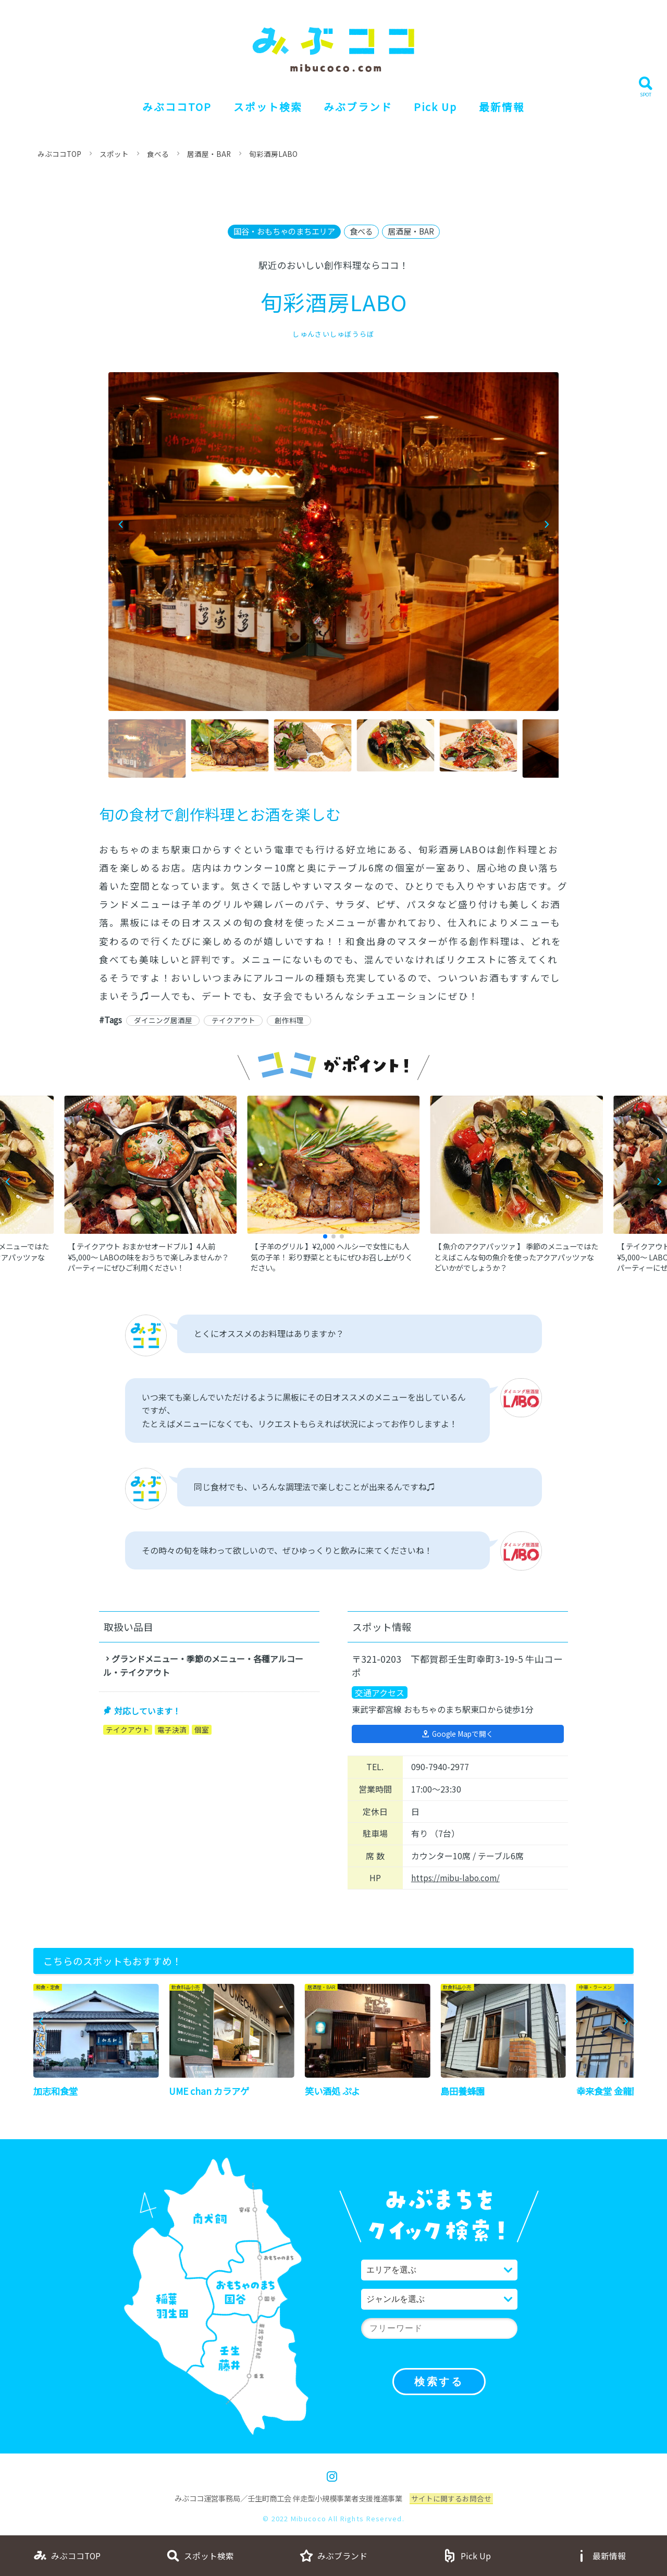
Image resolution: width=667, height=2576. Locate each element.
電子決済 (172, 1730)
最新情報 (509, 107)
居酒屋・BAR (211, 153)
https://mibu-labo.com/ (457, 1879)
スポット (115, 153)
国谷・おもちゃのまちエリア (282, 231)
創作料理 (291, 1021)
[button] (546, 525)
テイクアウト (234, 1021)
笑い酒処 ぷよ (334, 2093)
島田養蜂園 (463, 2093)
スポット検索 (264, 107)
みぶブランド (358, 107)
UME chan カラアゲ (210, 2093)
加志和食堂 (56, 2093)
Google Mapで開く (462, 1734)
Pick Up (439, 107)
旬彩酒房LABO (275, 153)
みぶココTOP (170, 107)
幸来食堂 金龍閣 (610, 2093)
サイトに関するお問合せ (451, 2500)
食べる (159, 153)
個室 (201, 1730)
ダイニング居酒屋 (163, 1021)
